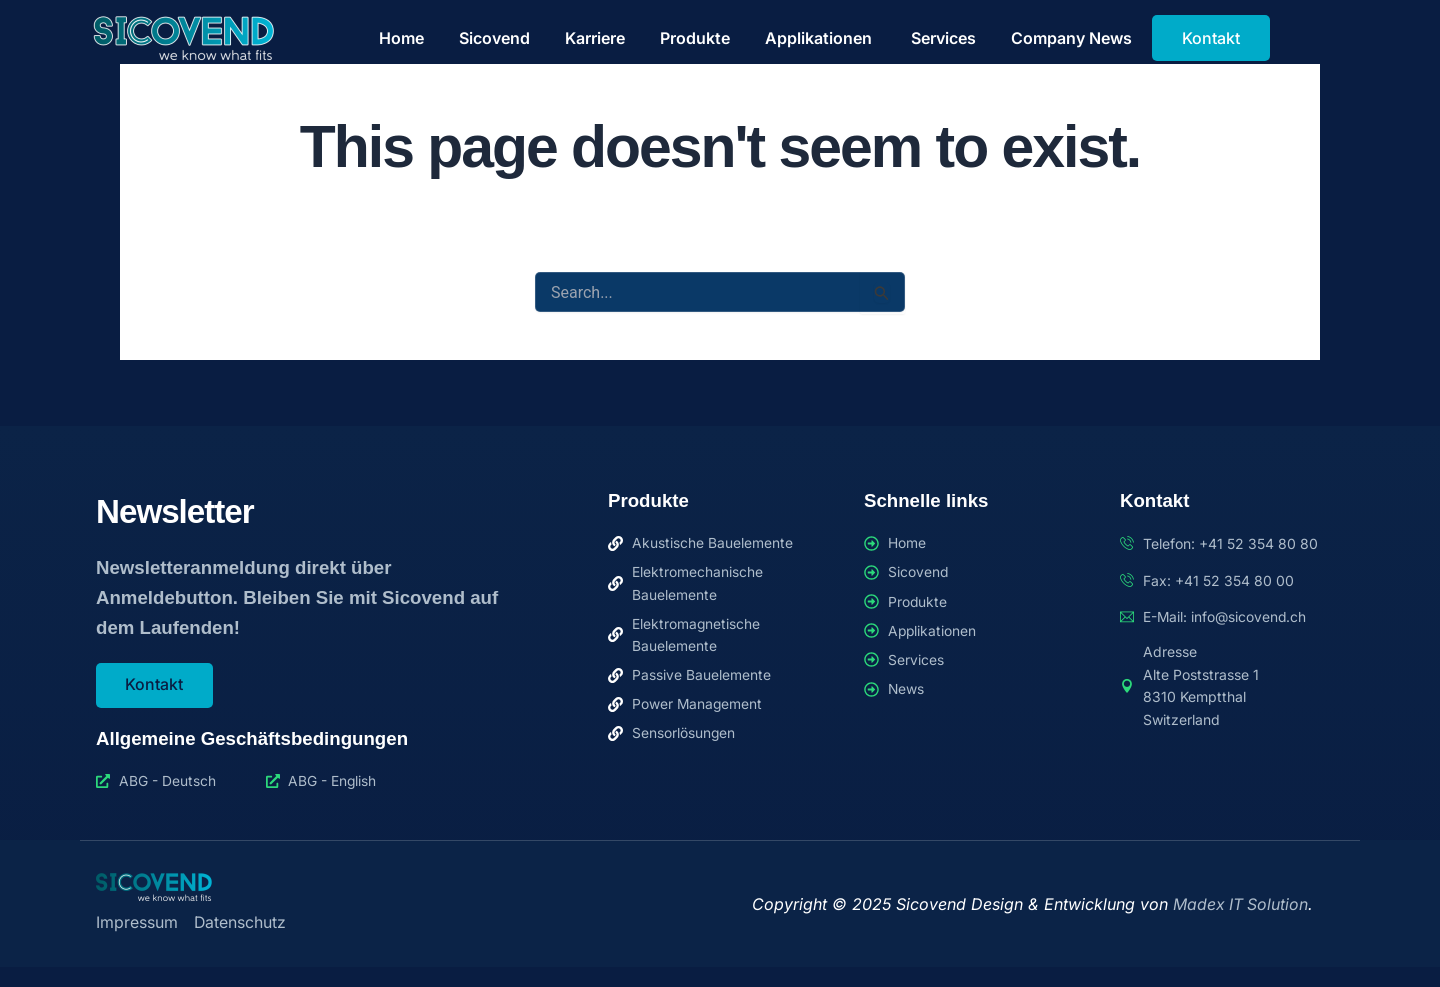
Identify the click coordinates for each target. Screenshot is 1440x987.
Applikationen (820, 38)
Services (943, 38)
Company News (1071, 38)
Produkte (695, 38)
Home (401, 38)
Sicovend (494, 38)
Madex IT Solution (1240, 904)
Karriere (595, 38)
